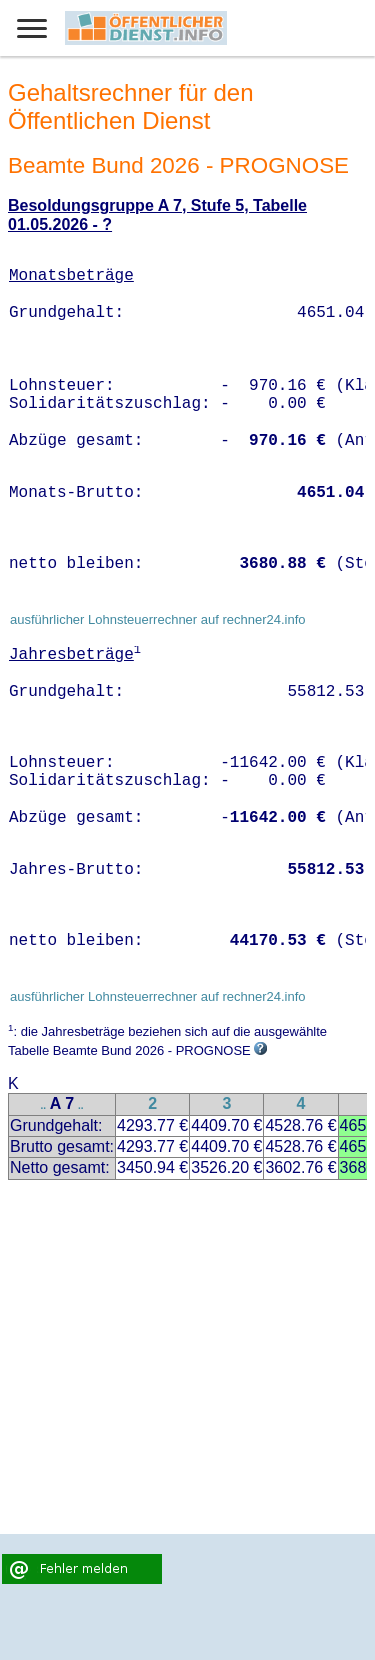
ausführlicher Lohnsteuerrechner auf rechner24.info (158, 619)
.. (44, 1105)
